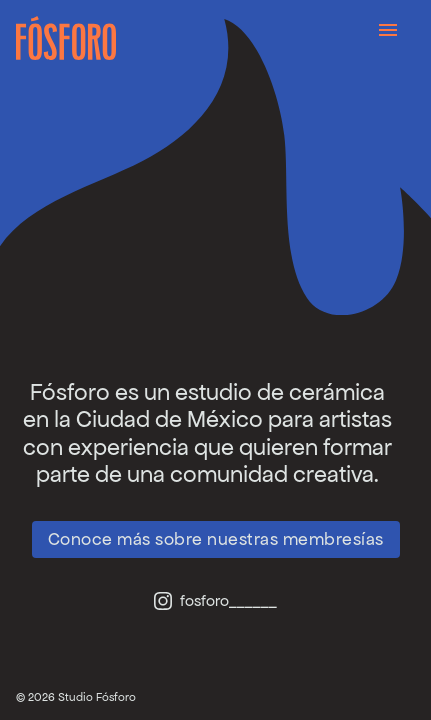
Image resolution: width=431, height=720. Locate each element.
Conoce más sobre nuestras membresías (216, 539)
